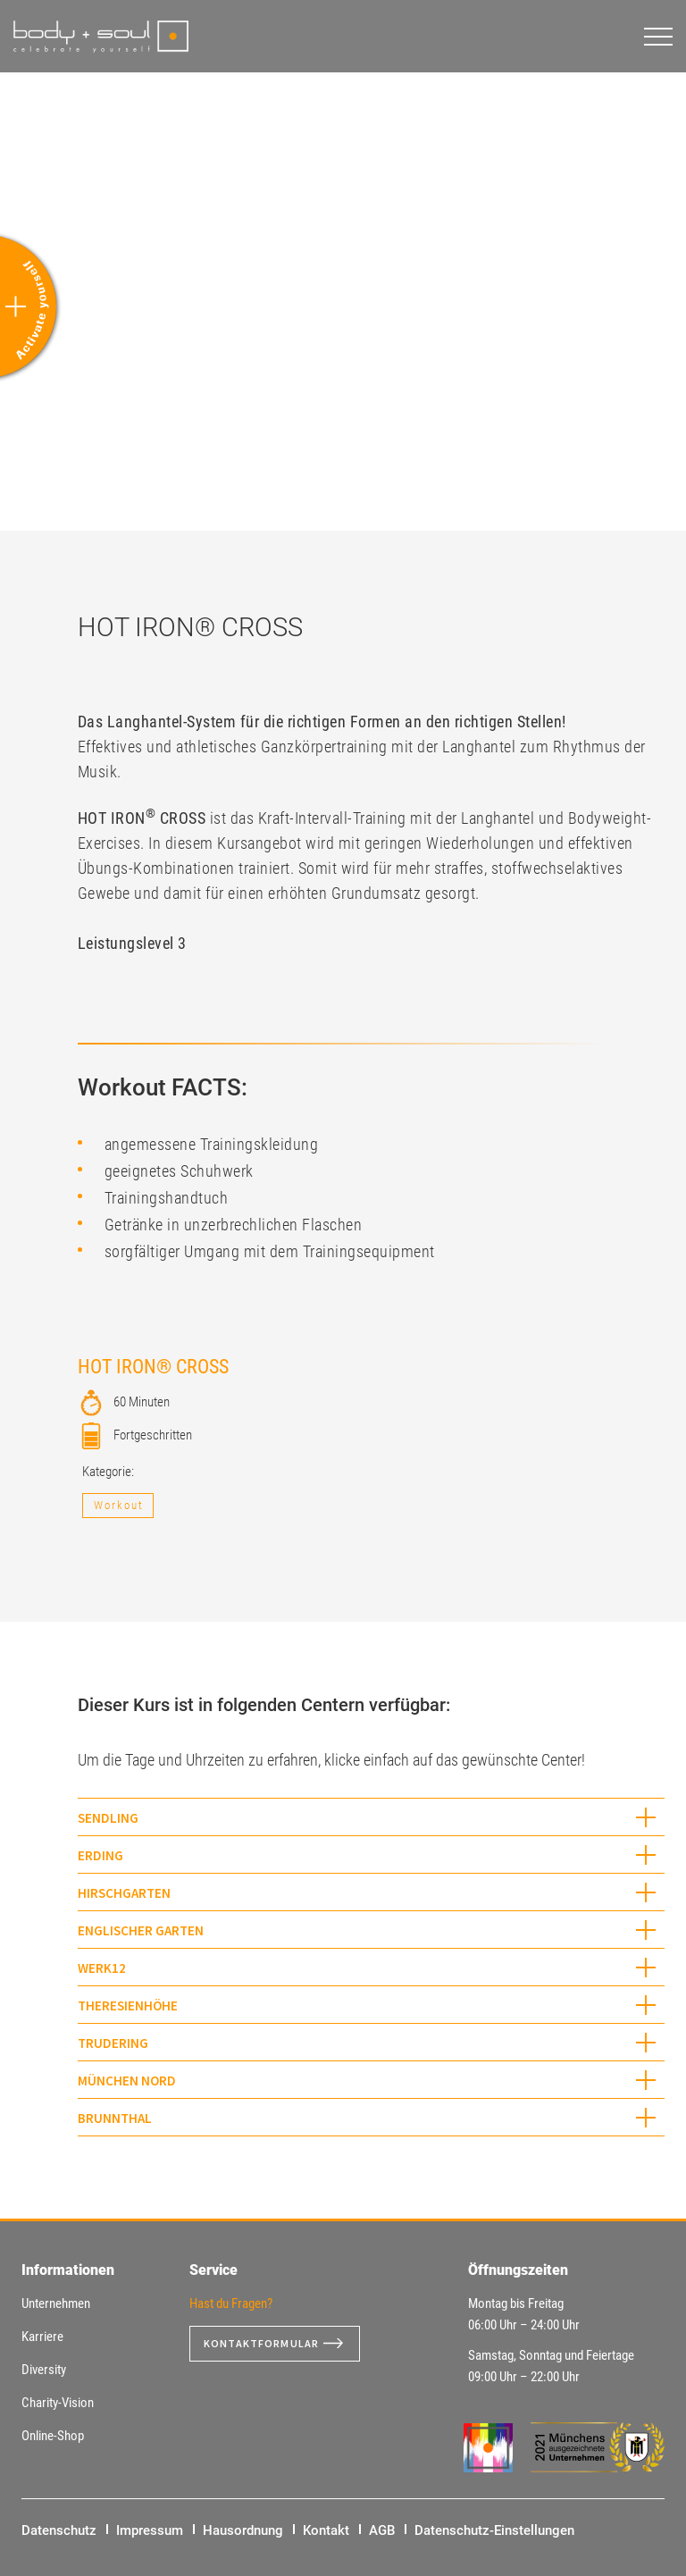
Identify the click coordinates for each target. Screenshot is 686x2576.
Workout (119, 1505)
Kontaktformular (269, 2344)
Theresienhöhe (128, 2005)
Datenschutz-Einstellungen (494, 2530)
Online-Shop (52, 2436)
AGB (382, 2530)
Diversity (43, 2370)
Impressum (149, 2530)
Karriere (42, 2336)
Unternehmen (55, 2303)
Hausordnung (243, 2530)
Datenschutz (58, 2530)
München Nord (127, 2080)
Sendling (108, 1817)
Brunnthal (115, 2118)
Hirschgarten (124, 1892)
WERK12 (102, 1967)
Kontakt (326, 2530)
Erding (100, 1855)
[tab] (371, 1817)
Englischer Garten (141, 1930)
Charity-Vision (57, 2403)
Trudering (113, 2043)
